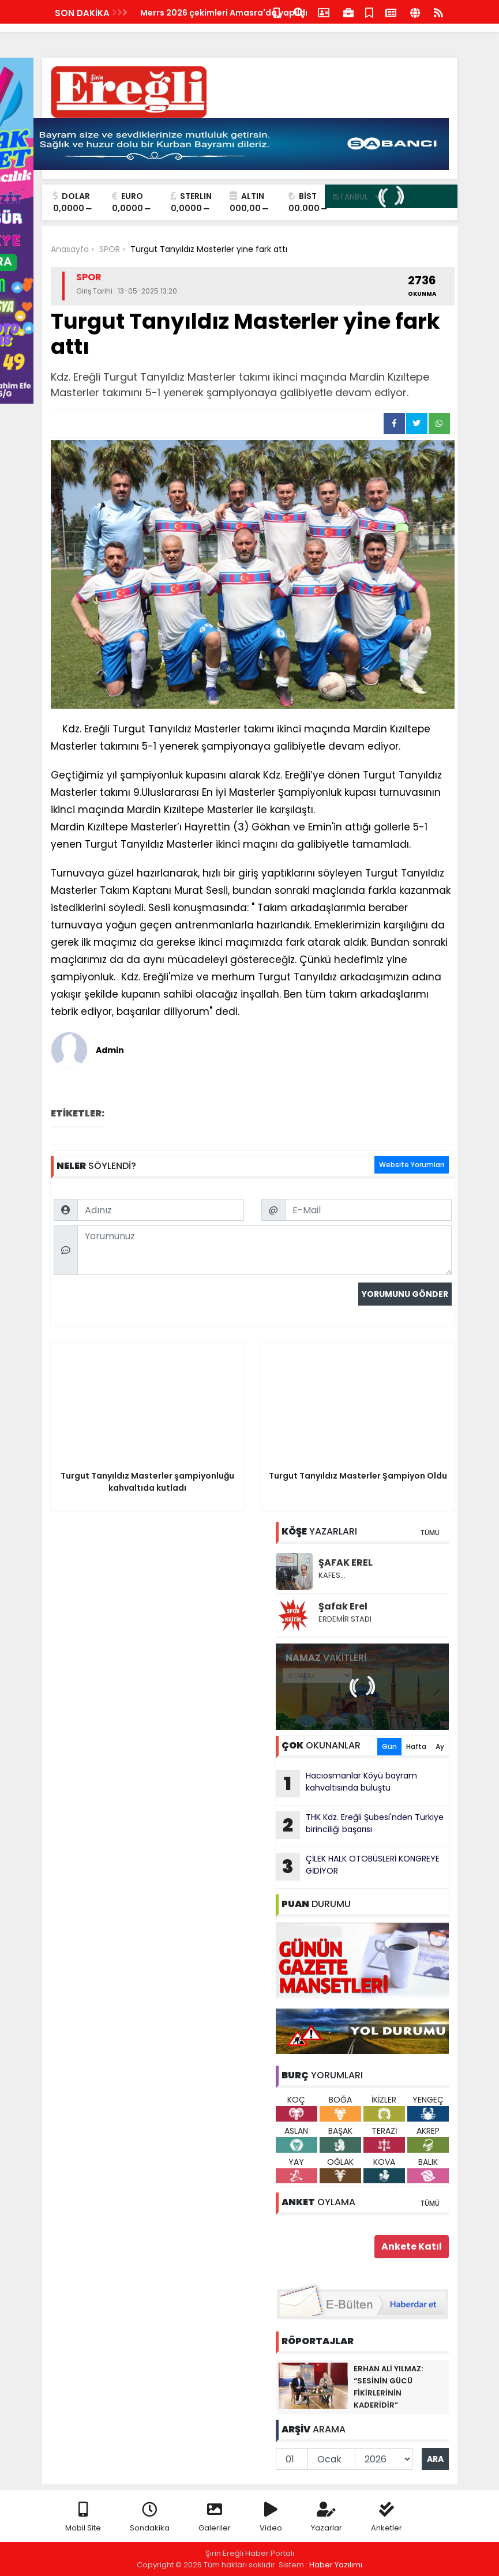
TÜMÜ (430, 1532)
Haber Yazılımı (335, 2564)
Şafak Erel (342, 1606)
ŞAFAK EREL (345, 1562)
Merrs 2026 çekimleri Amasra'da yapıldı (223, 12)
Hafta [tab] (416, 1746)
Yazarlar (326, 2517)
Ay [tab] (440, 1746)
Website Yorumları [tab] (411, 1164)
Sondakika (150, 2517)
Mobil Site (83, 2517)
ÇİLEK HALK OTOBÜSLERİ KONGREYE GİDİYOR (358, 1867)
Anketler (386, 2517)
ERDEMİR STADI (345, 1619)
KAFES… (332, 1575)
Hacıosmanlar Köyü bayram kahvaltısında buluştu (346, 1783)
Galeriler (214, 2517)
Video (271, 2517)
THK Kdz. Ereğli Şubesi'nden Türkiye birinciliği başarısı (360, 1825)
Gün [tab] (389, 1746)
